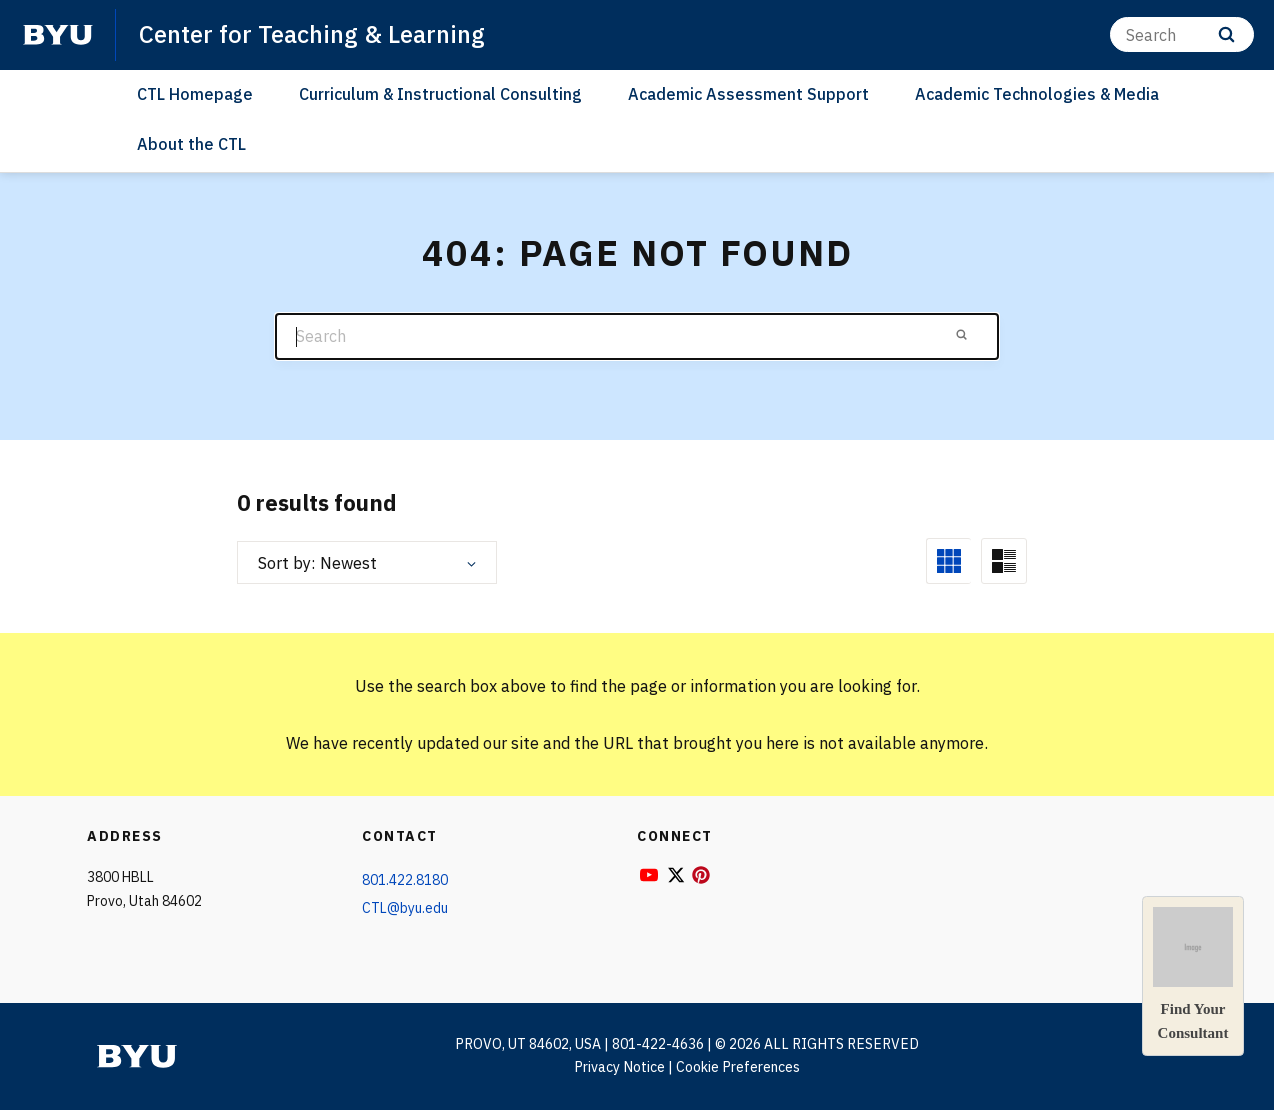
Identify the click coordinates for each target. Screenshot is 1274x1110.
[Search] (1182, 34)
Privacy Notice (619, 1067)
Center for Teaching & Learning (312, 34)
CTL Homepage (195, 94)
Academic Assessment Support (748, 94)
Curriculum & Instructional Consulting (440, 94)
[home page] (58, 35)
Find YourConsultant (1193, 974)
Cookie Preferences (738, 1067)
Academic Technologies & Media (1037, 94)
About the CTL (191, 144)
